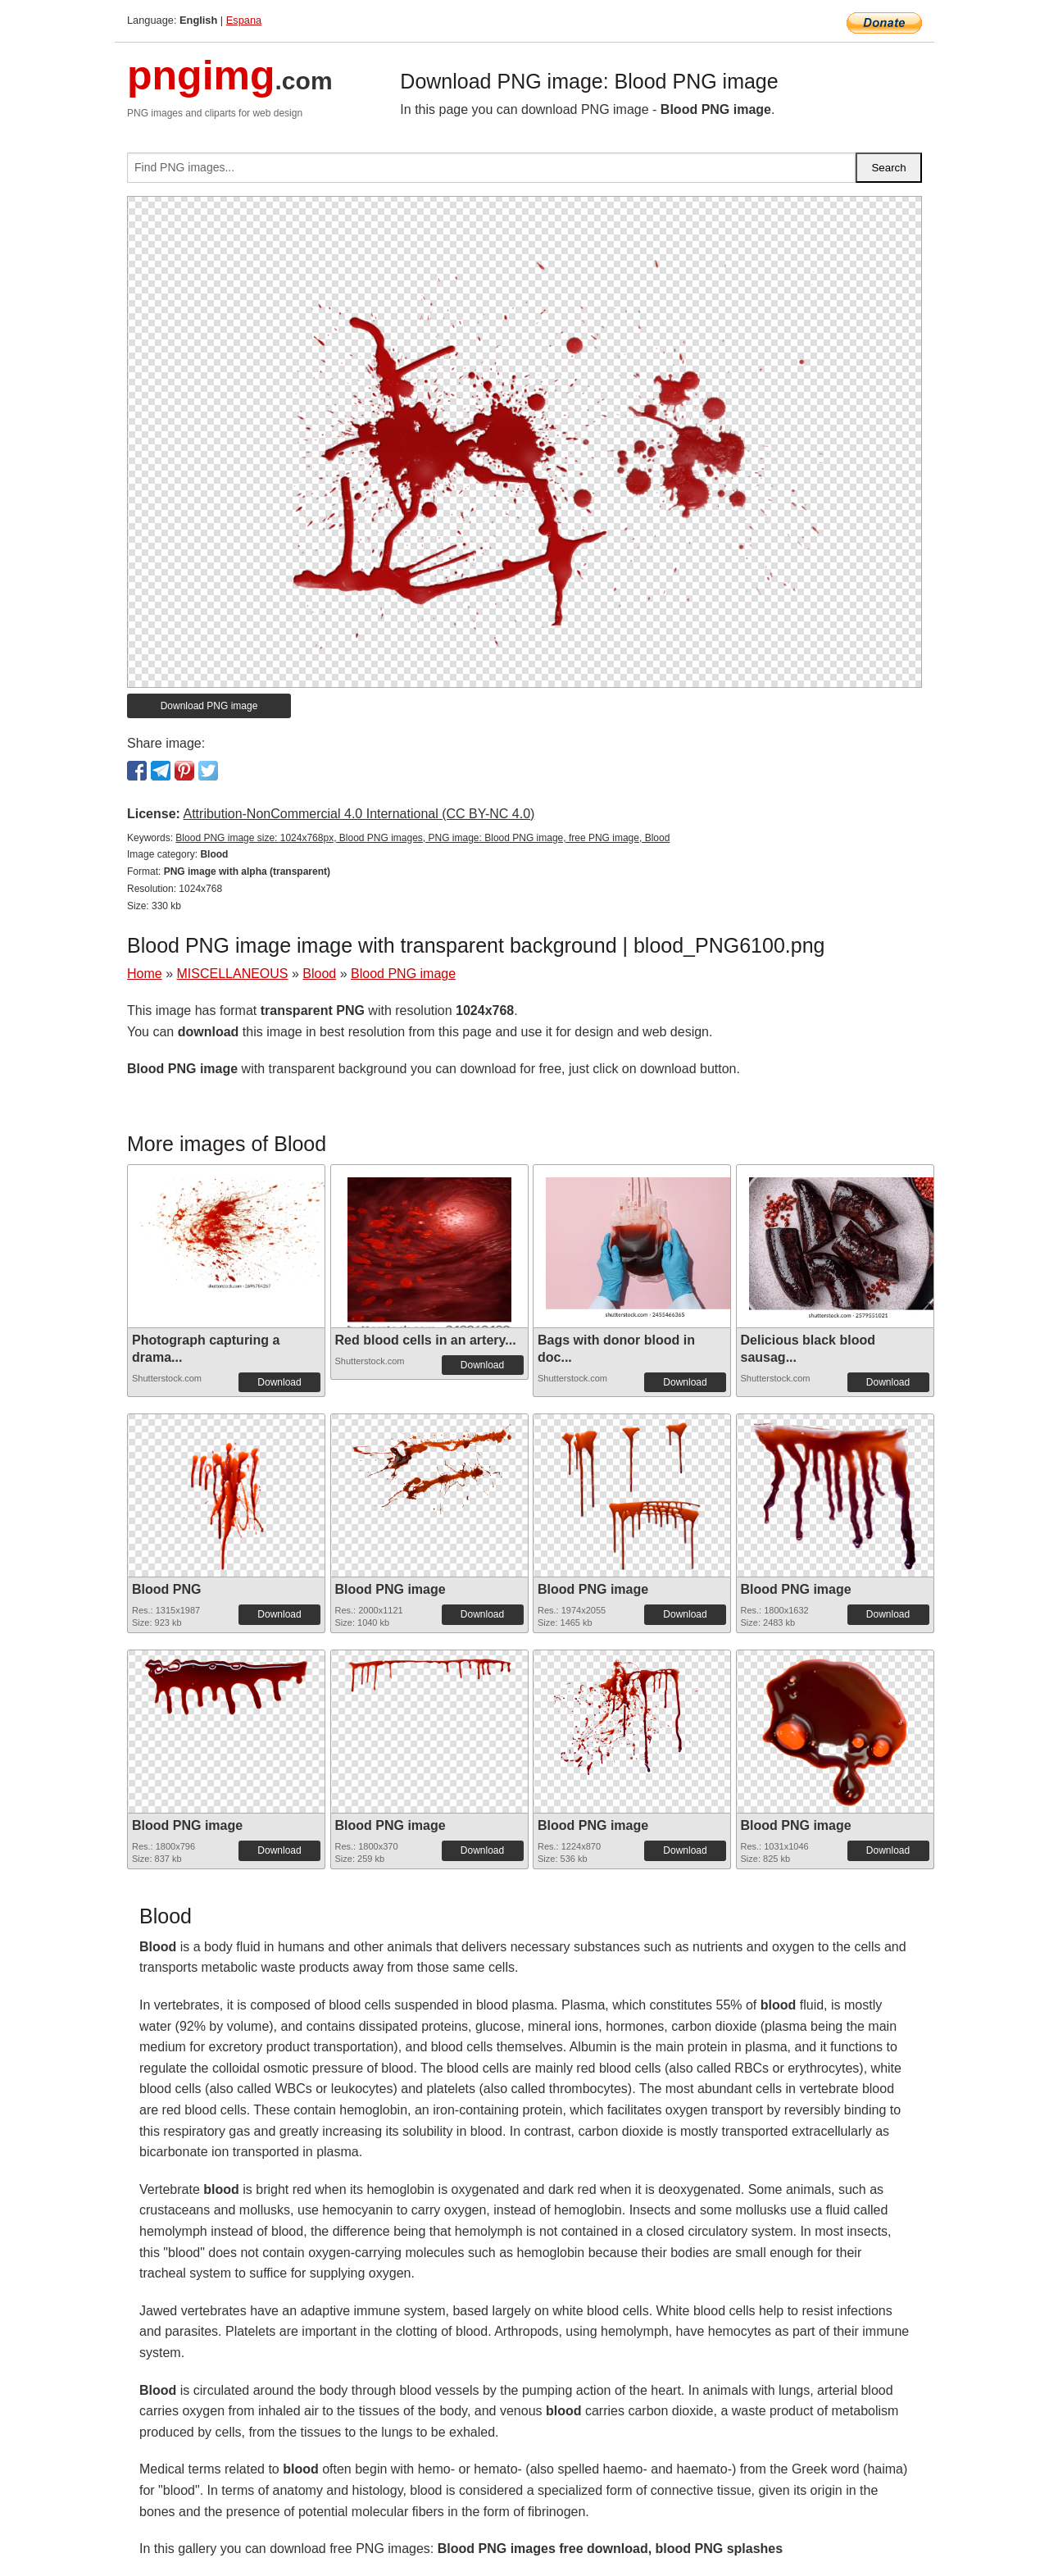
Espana (243, 20)
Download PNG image (209, 706)
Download (279, 1382)
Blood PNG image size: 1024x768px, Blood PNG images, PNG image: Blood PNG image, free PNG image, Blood (422, 838)
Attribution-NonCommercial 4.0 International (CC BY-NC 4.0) (358, 814)
